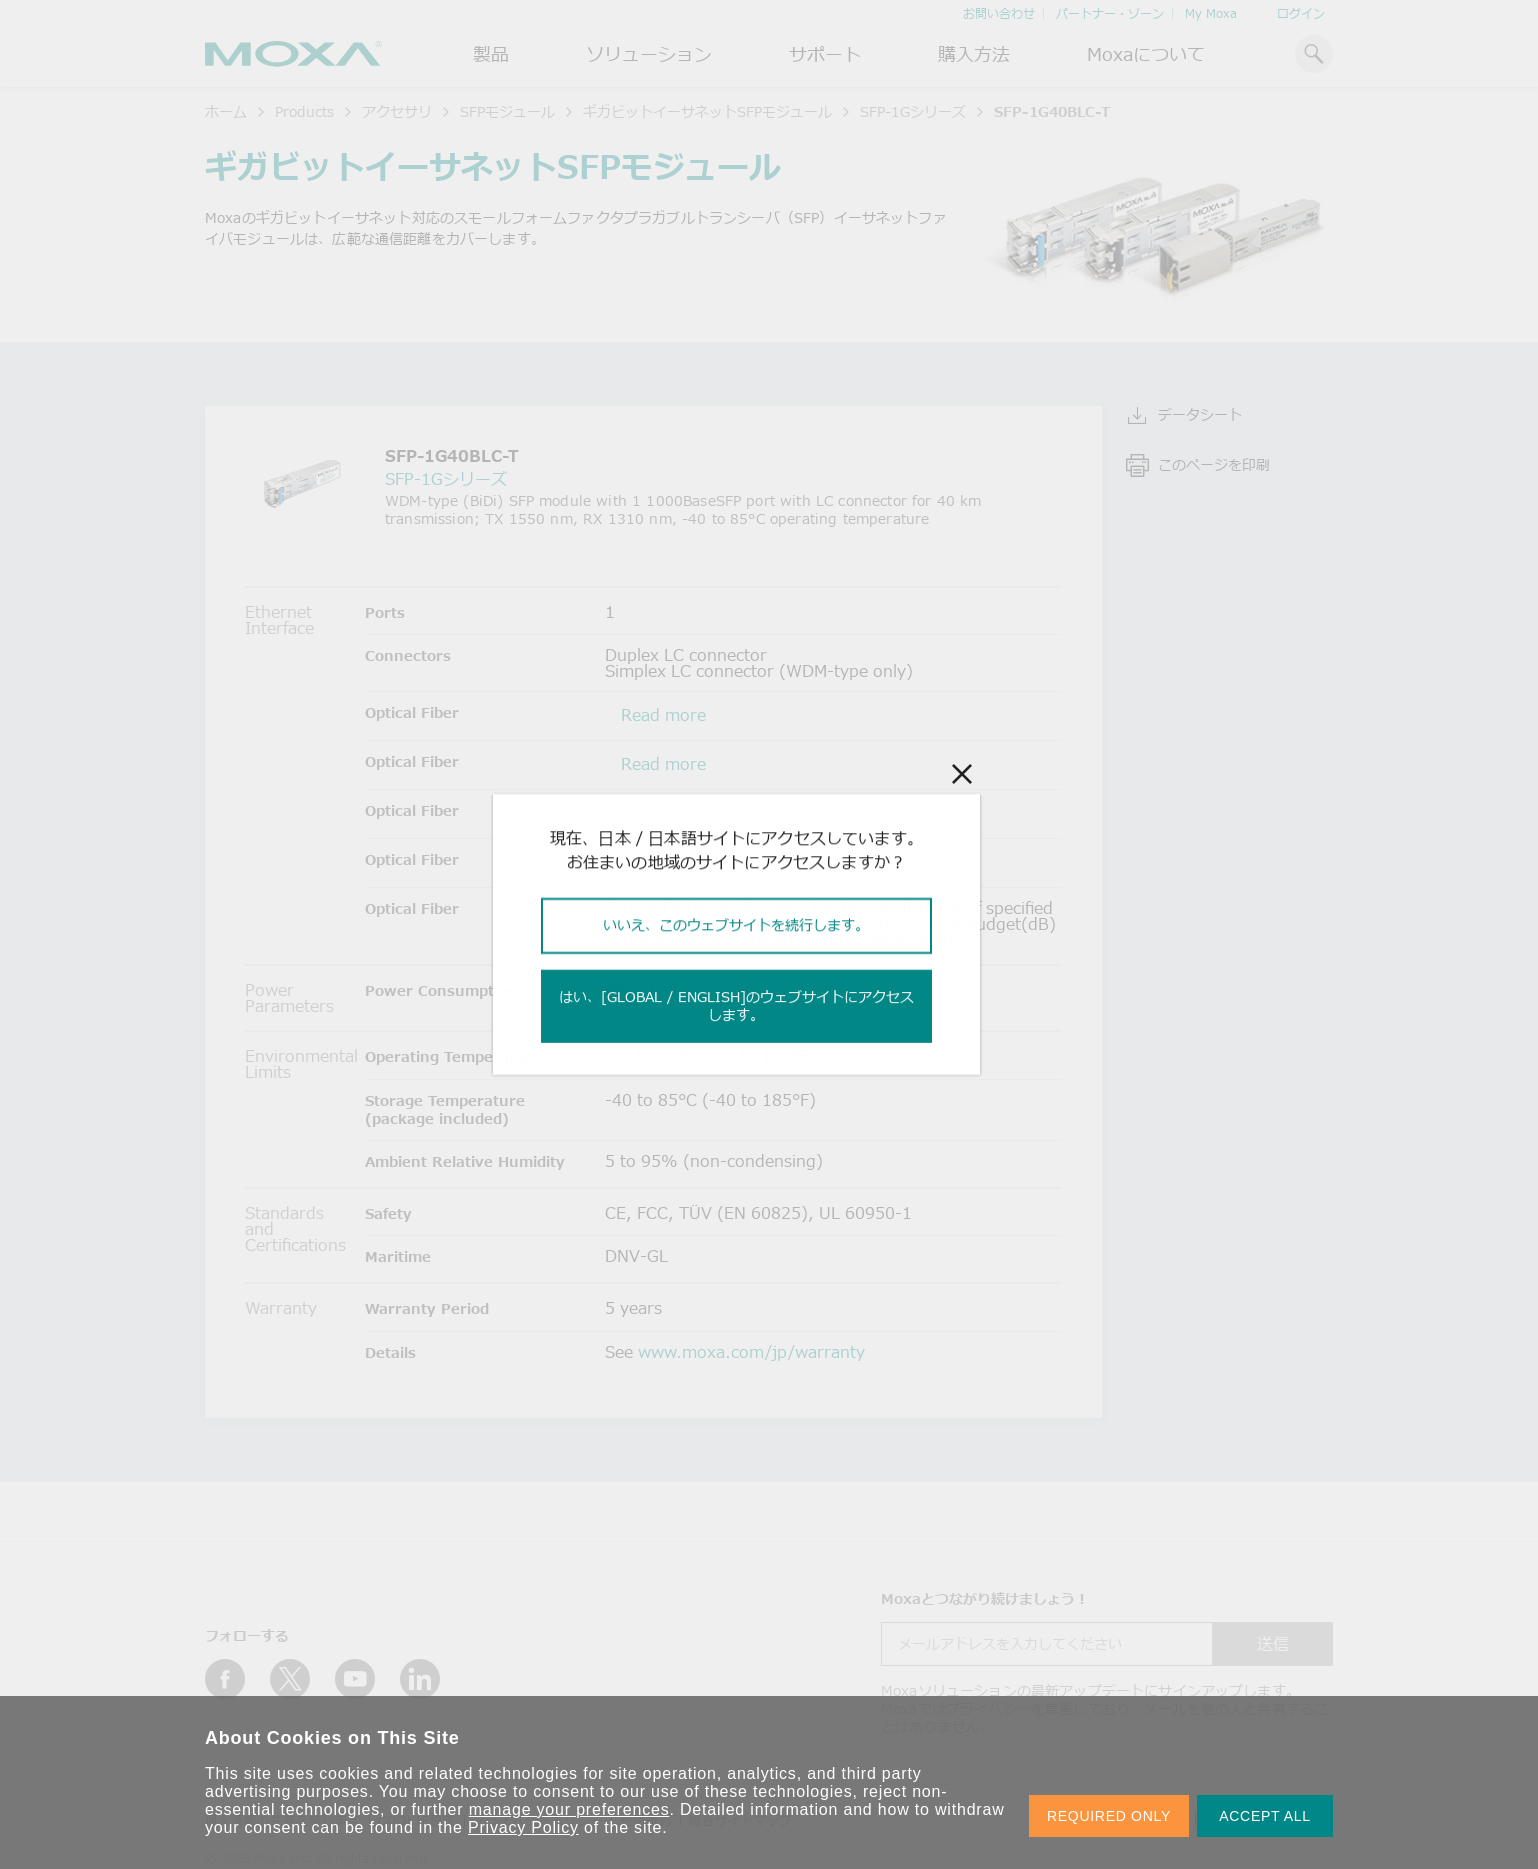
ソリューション (649, 54)
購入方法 (974, 54)
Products (304, 111)
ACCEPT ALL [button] (1265, 1816)
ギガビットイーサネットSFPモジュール (707, 111)
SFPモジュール (507, 111)
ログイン (1301, 13)
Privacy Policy (523, 1827)
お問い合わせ (999, 13)
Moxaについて (1146, 54)
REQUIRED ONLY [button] (1109, 1816)
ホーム (226, 111)
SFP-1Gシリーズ (913, 111)
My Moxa (1211, 13)
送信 (1273, 1644)
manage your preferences (569, 1809)
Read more (663, 715)
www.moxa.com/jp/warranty (751, 1352)
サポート (825, 54)
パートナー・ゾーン (1110, 13)
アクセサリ (397, 111)
